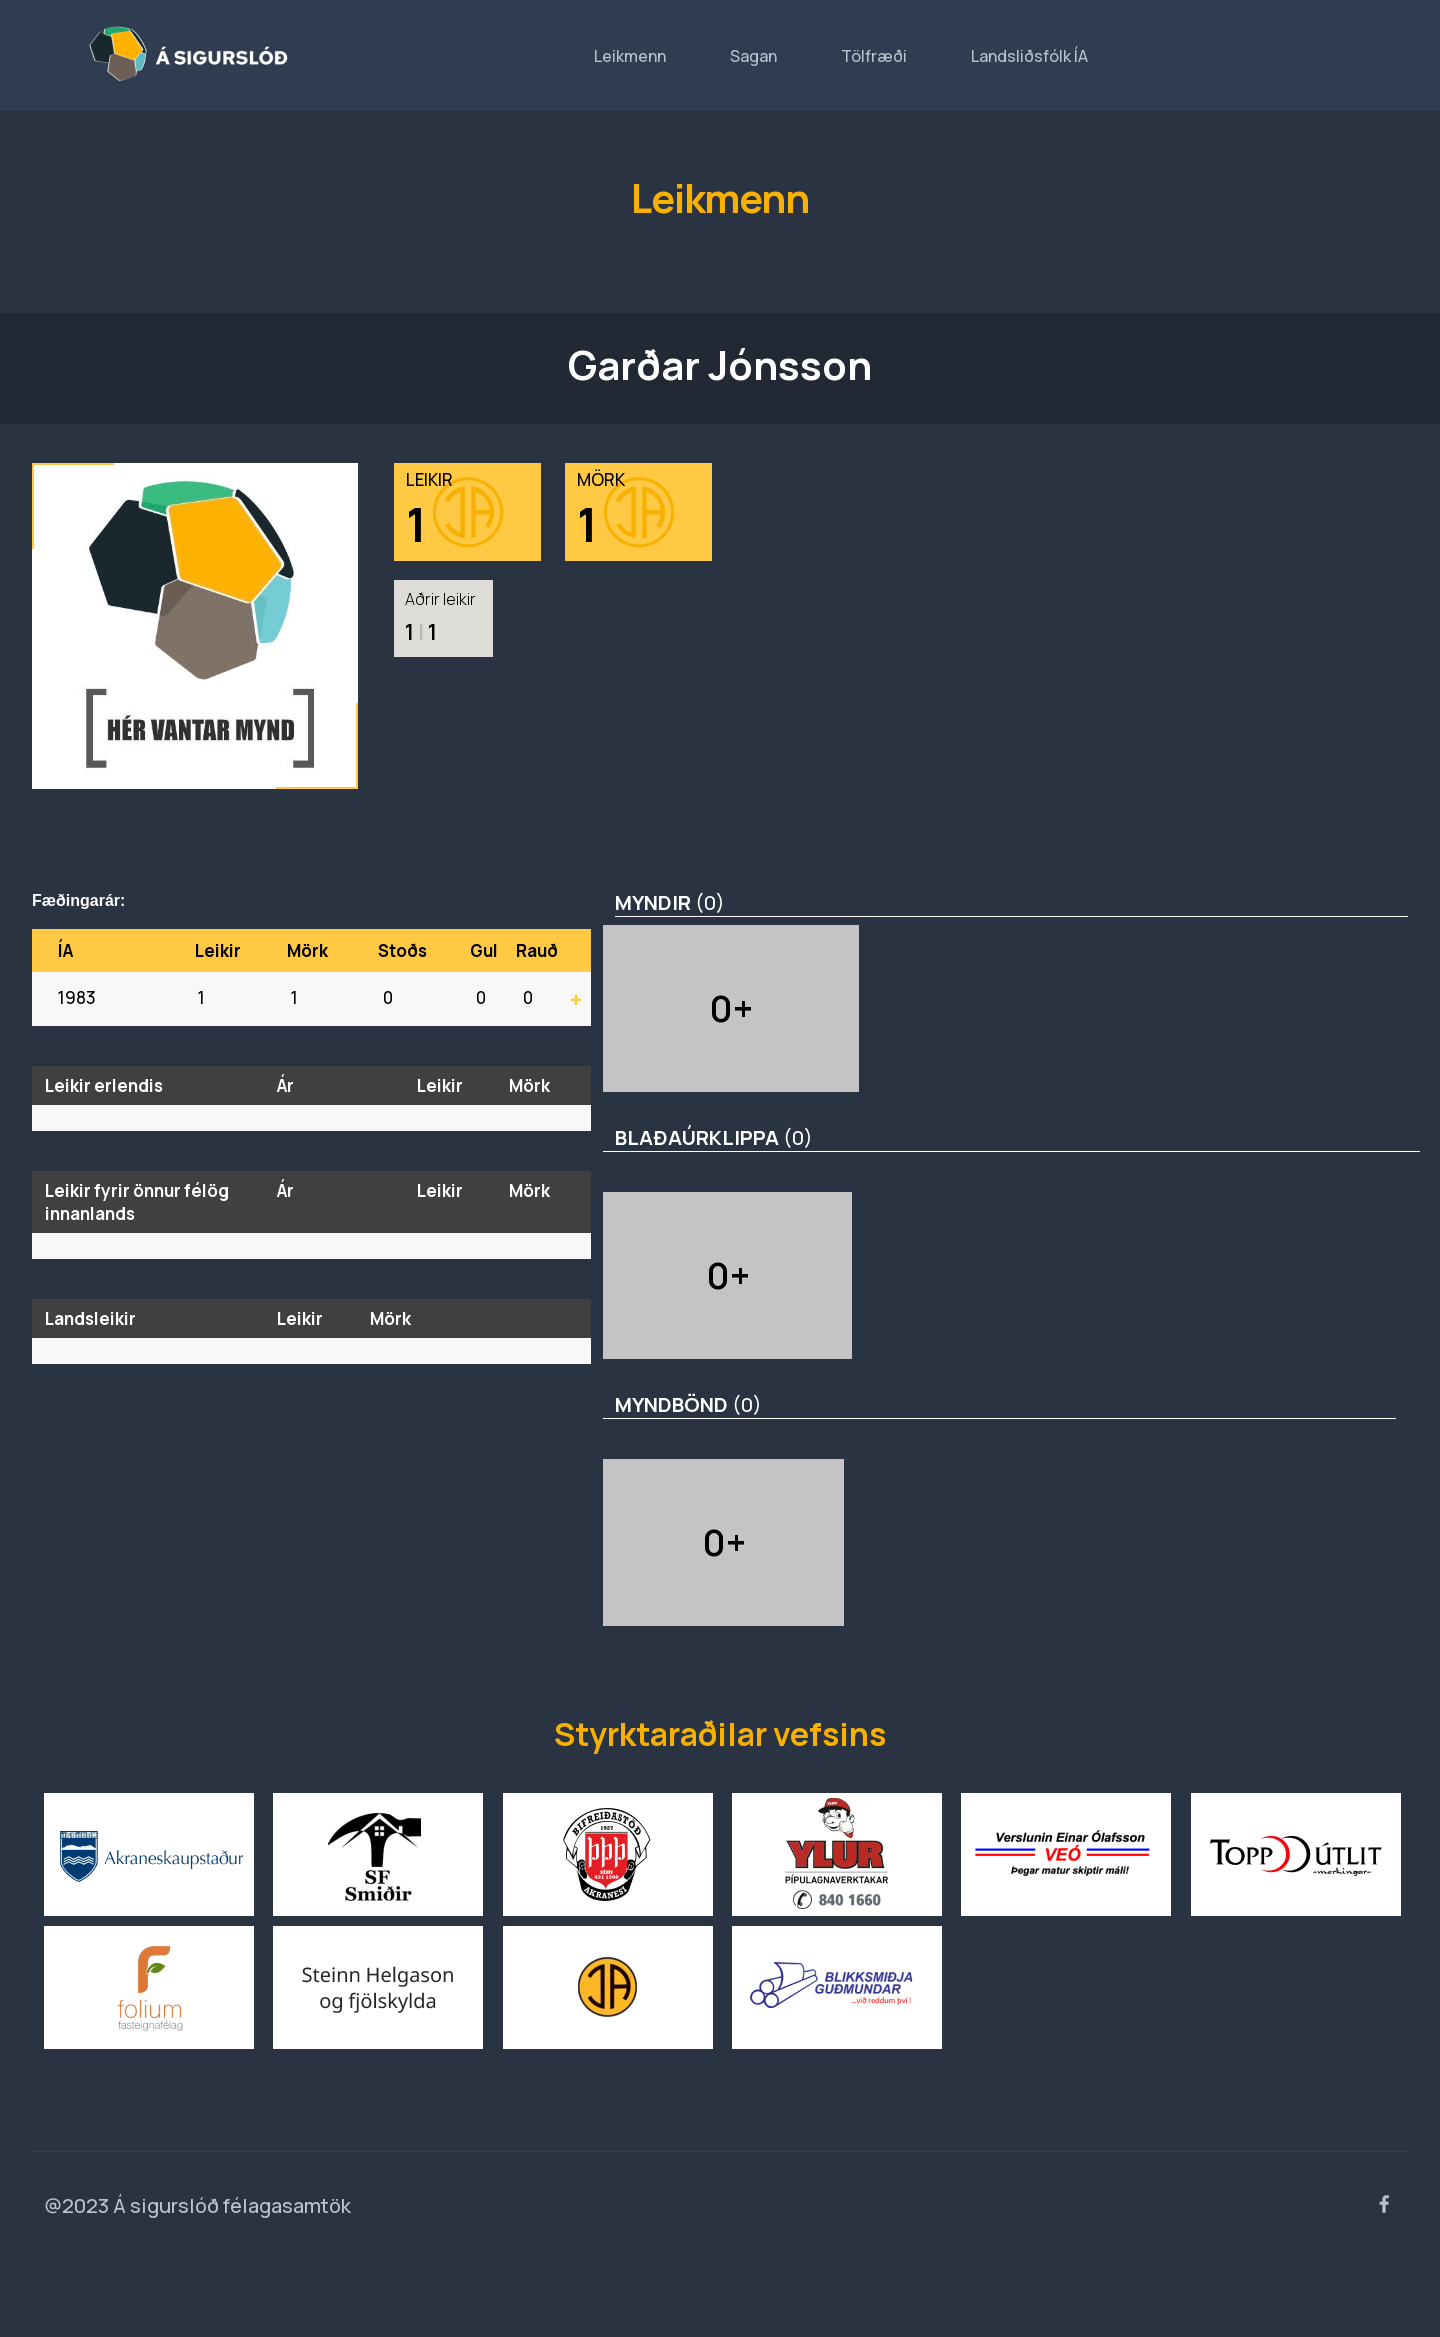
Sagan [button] (753, 56)
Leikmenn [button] (630, 56)
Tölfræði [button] (874, 56)
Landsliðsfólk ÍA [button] (1029, 56)
